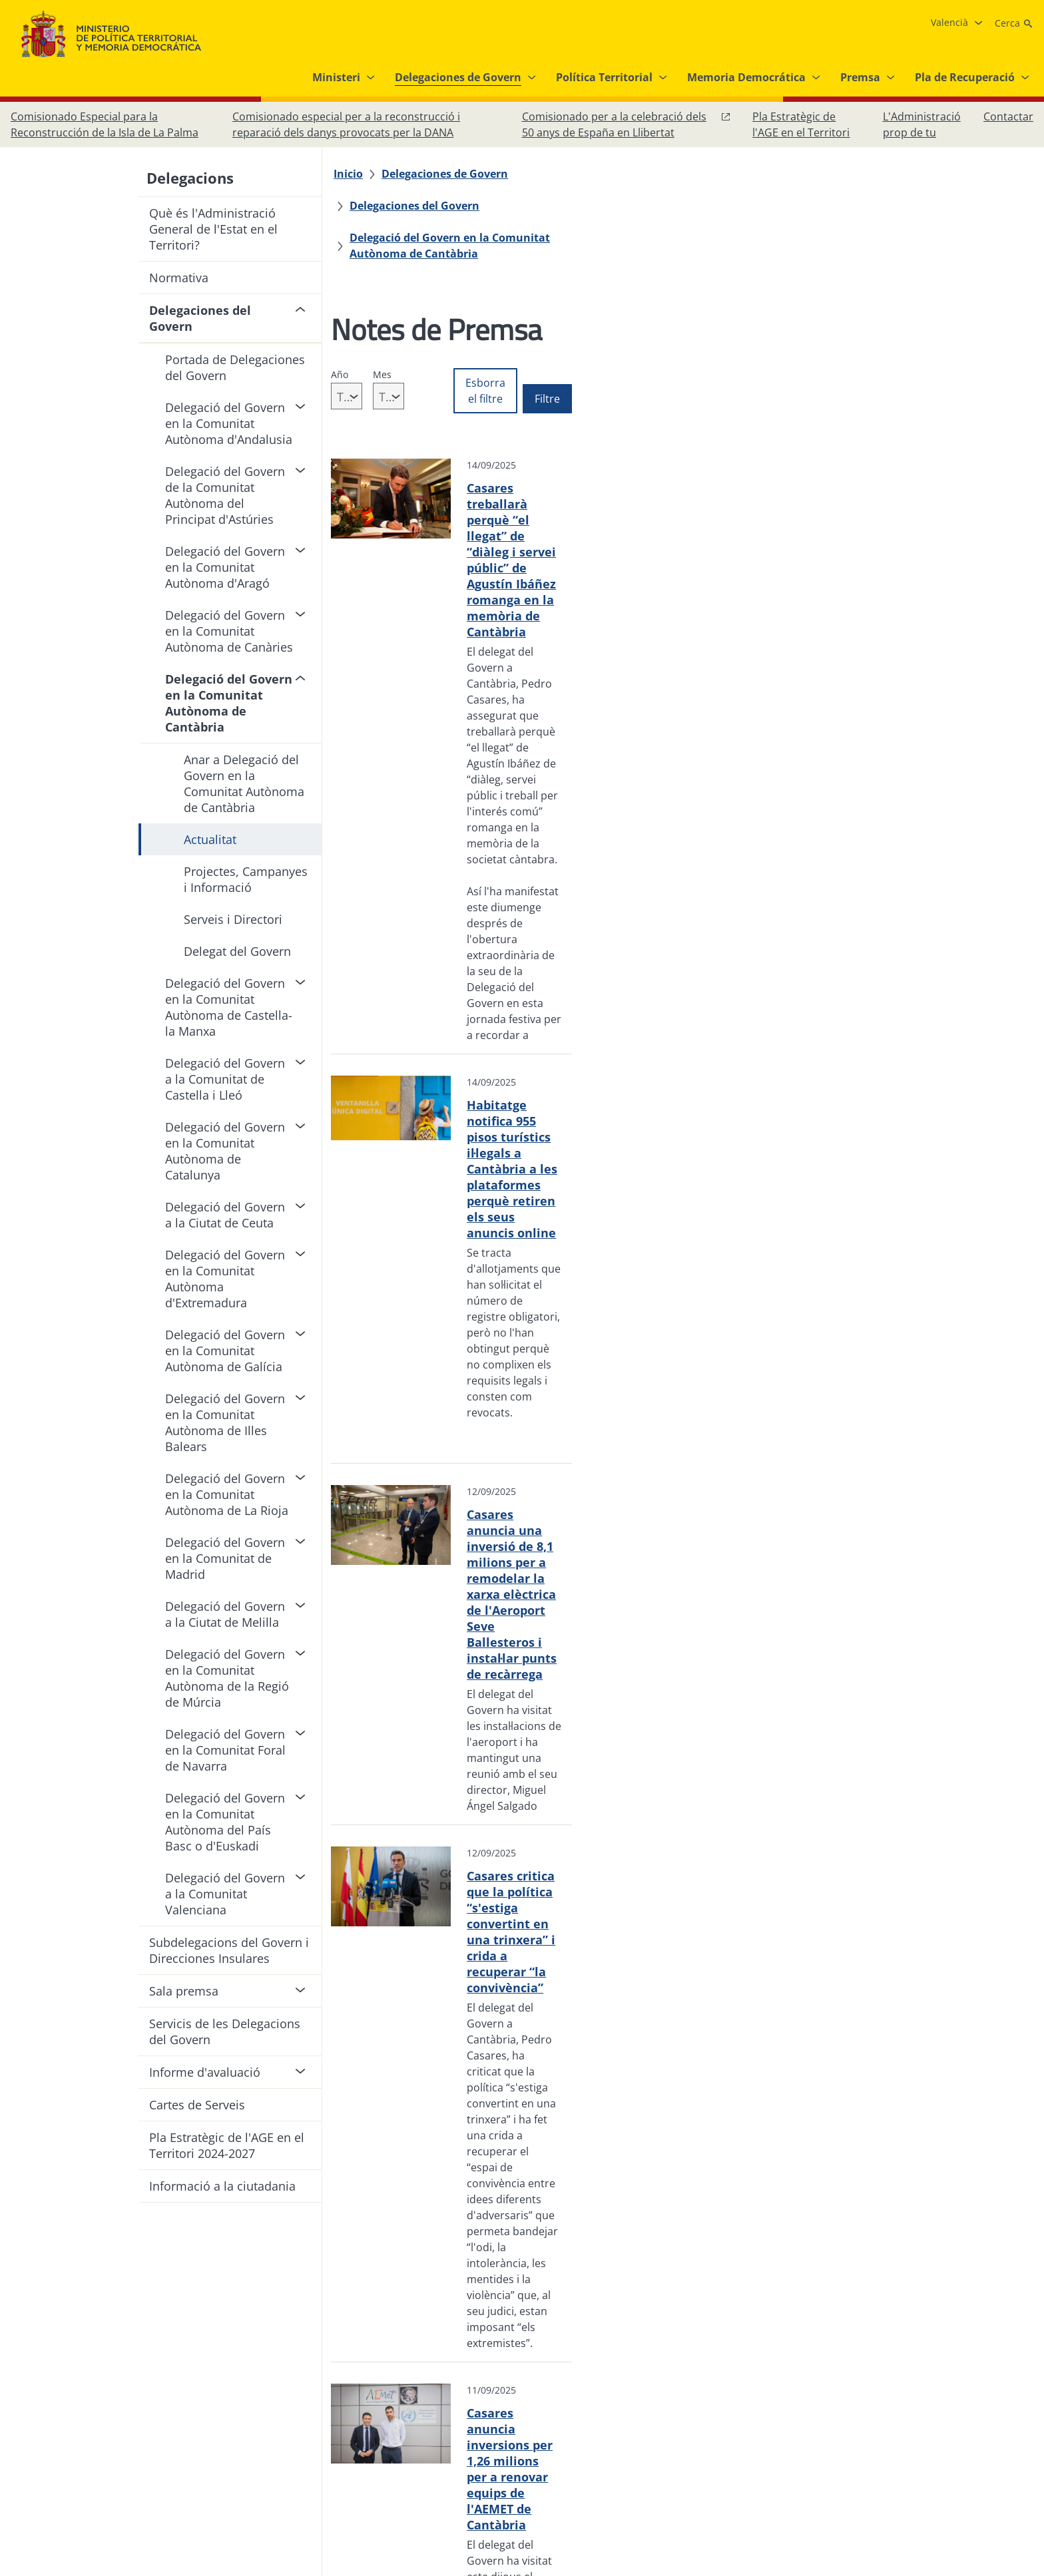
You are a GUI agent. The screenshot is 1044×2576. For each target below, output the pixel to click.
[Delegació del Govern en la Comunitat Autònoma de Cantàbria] (522, 206)
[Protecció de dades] (421, 2435)
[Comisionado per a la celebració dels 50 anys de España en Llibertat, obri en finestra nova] (627, 124)
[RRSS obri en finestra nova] (1020, 2440)
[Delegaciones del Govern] (599, 174)
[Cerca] (1014, 23)
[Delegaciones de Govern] (452, 174)
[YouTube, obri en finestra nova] (993, 2440)
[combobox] (381, 348)
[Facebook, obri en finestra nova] (913, 2440)
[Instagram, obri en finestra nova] (940, 2440)
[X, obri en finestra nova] (966, 2440)
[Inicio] (355, 174)
